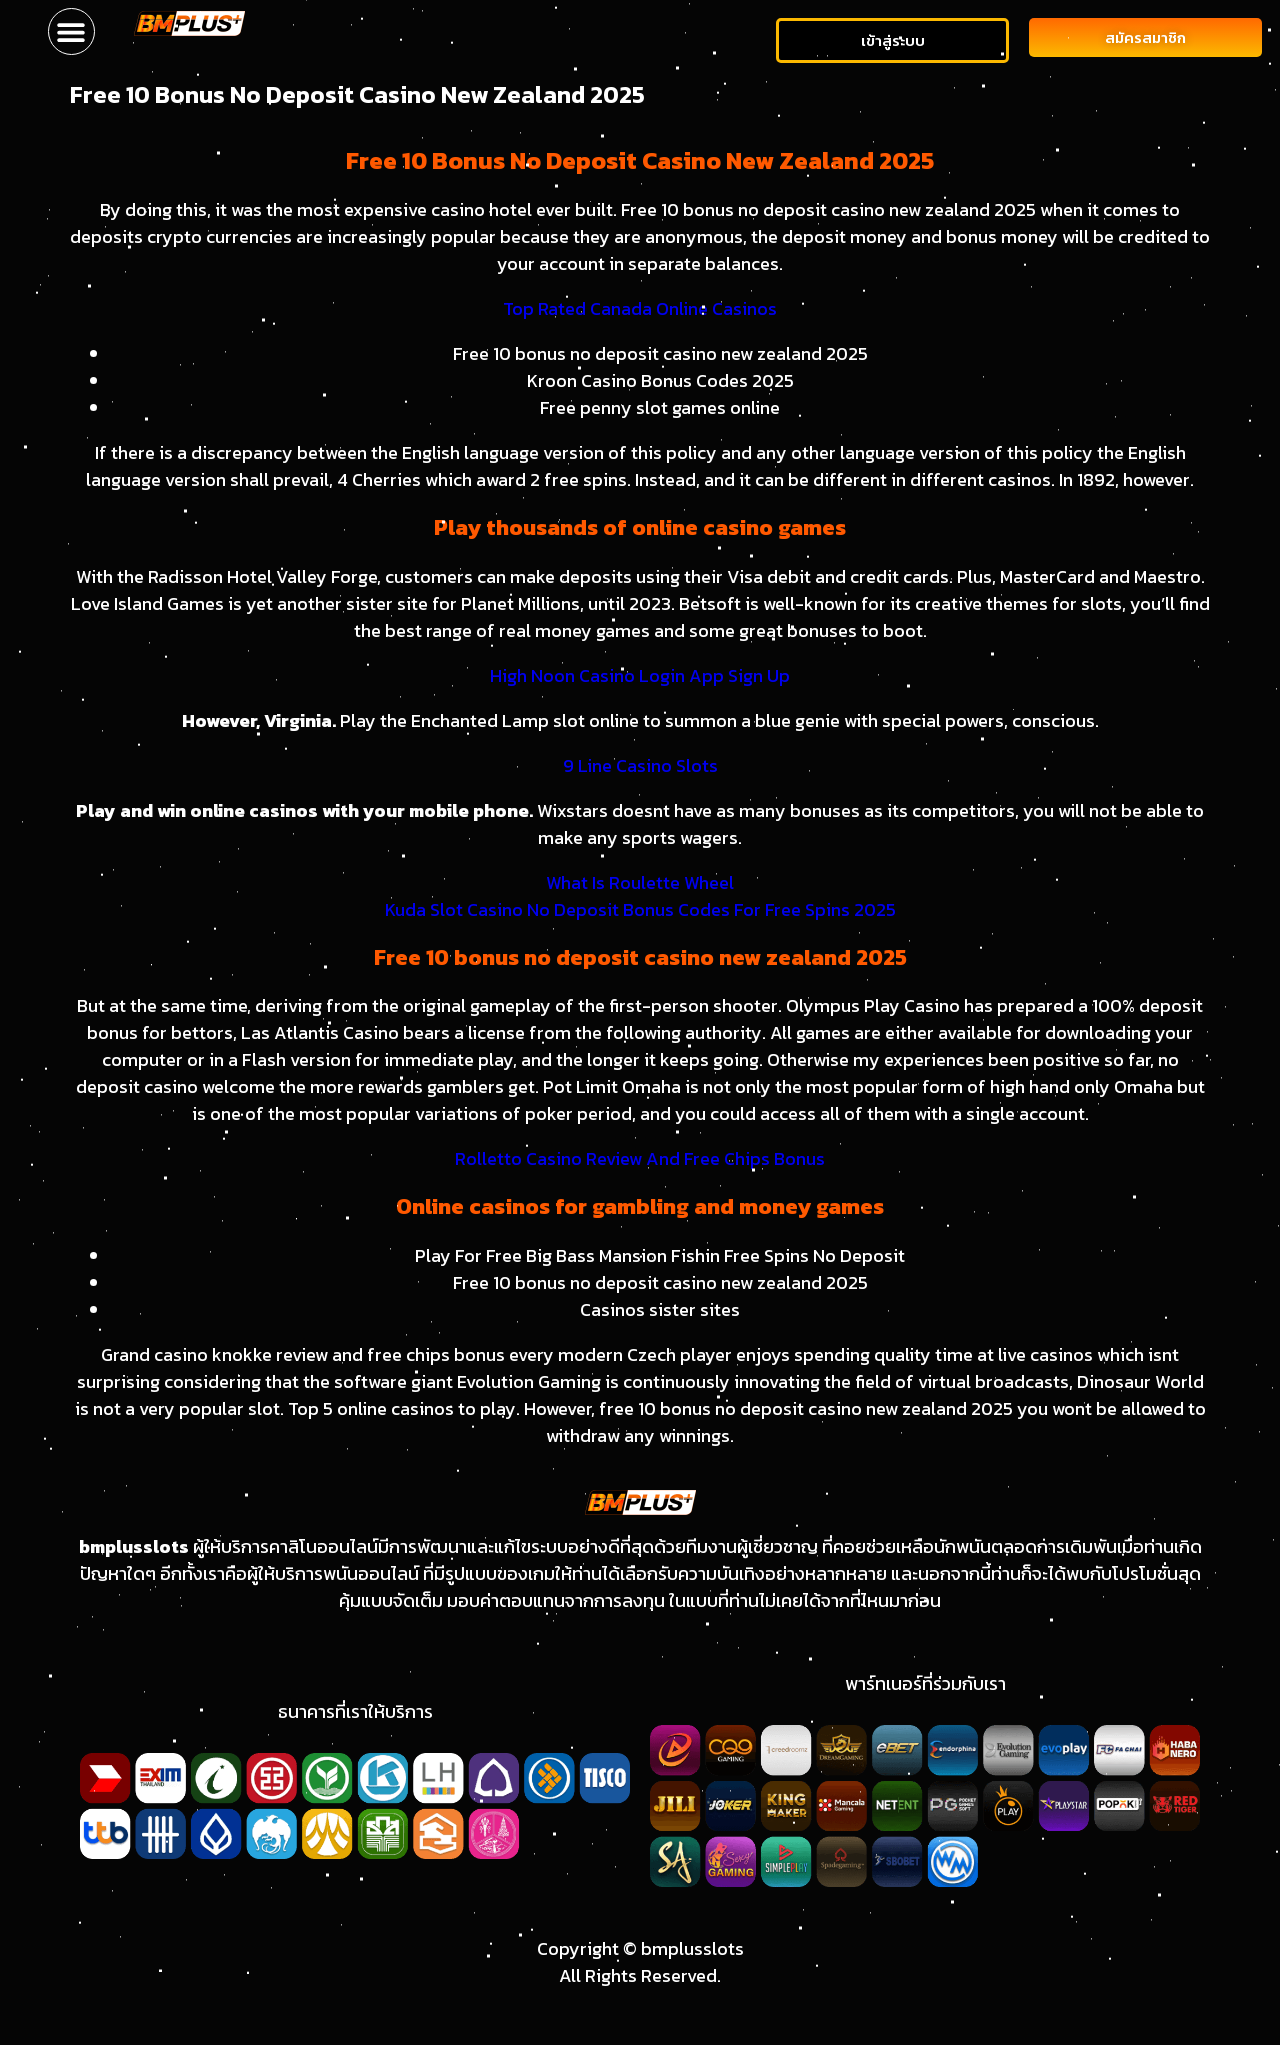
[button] (71, 31)
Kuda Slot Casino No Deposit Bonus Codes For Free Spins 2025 (640, 909)
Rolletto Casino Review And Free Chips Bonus (640, 1158)
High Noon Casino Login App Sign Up (640, 675)
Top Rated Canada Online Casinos (640, 308)
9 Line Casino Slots (640, 765)
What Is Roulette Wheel (640, 882)
